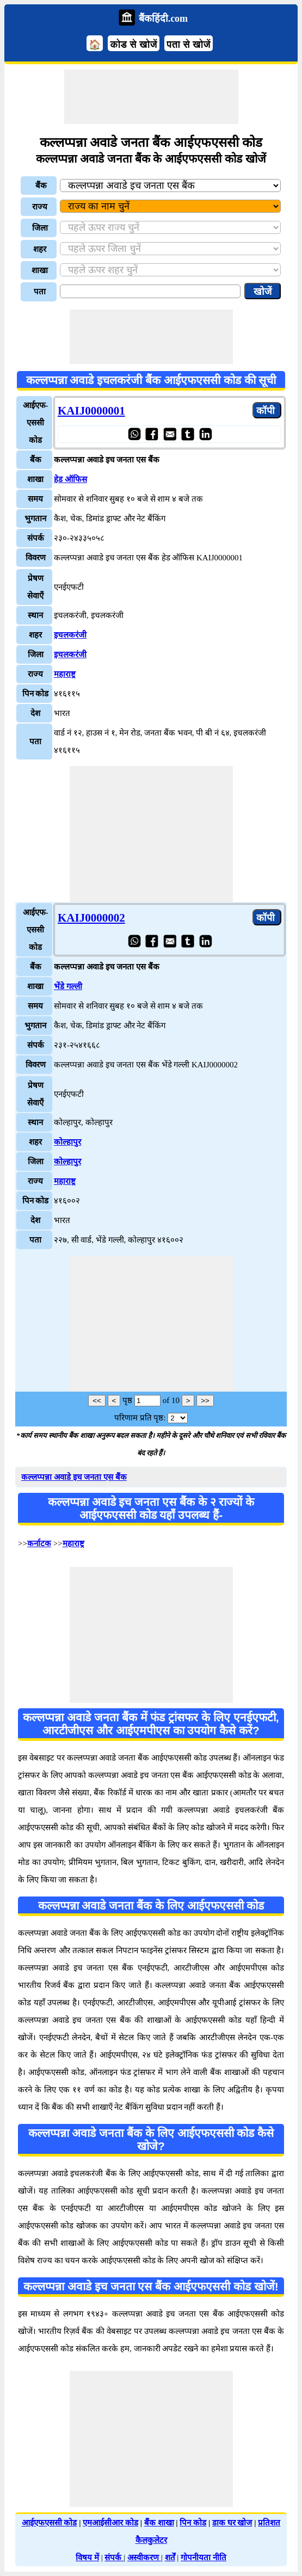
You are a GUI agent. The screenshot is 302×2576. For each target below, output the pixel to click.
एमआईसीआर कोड (110, 2522)
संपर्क (114, 2557)
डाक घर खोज (232, 2522)
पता (40, 291)
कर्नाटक (39, 1543)
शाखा (40, 270)
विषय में (87, 2557)
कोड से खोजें (133, 44)
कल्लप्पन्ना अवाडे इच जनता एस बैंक (74, 1477)
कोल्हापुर (67, 1142)
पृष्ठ (127, 1400)
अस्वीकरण (144, 2557)
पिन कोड (193, 2522)
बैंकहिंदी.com (163, 18)
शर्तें (170, 2557)
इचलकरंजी (70, 635)
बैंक (41, 185)
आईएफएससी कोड (49, 2522)
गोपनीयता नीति (203, 2557)
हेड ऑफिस (70, 479)
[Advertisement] (151, 97)
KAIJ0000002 (91, 917)
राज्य (39, 206)
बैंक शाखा (159, 2522)
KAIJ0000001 (91, 410)
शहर (39, 249)
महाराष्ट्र (65, 674)
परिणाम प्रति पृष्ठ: (140, 1417)
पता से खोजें (189, 44)
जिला (40, 228)
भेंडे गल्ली (68, 986)
